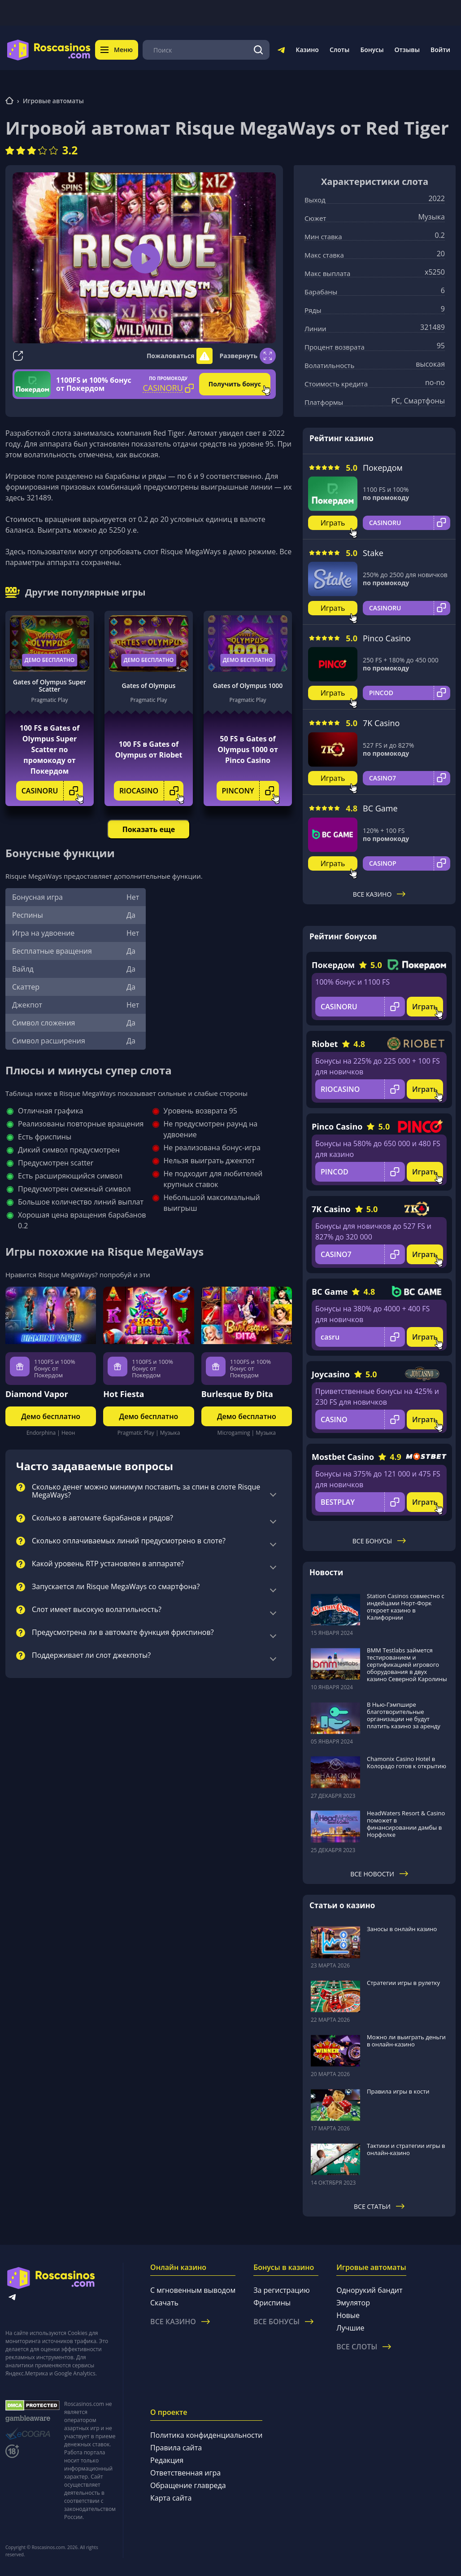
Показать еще (148, 829)
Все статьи (379, 2206)
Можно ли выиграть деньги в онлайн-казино (406, 2040)
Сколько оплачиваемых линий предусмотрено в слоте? (129, 1541)
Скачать (164, 2302)
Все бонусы (379, 1541)
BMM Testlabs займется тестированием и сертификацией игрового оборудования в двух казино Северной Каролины (407, 1664)
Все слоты (363, 2346)
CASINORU (52, 791)
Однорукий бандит (369, 2290)
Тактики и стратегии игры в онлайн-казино (406, 2149)
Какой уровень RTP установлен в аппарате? (108, 1564)
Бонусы (371, 49)
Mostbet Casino (343, 1457)
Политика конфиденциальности (206, 2435)
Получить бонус (235, 384)
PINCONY (250, 791)
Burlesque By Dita (237, 1393)
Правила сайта (176, 2447)
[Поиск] (258, 50)
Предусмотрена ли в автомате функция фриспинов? (123, 1632)
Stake (373, 552)
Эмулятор (353, 2302)
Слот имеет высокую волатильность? (96, 1609)
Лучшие (350, 2327)
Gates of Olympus (149, 685)
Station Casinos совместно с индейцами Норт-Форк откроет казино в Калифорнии (405, 1606)
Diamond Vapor (36, 1393)
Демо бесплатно (50, 660)
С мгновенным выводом (192, 2290)
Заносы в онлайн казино (402, 1928)
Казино (307, 49)
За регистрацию (281, 2290)
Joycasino (331, 1374)
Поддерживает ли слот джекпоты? (91, 1655)
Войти (440, 49)
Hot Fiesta (123, 1393)
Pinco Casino (387, 638)
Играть (333, 523)
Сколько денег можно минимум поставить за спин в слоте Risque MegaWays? (146, 1491)
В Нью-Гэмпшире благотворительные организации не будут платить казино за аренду (403, 1715)
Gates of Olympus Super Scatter (49, 686)
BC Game (380, 808)
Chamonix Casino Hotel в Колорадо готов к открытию (406, 1762)
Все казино (379, 894)
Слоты (339, 49)
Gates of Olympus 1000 (248, 685)
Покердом (383, 467)
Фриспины (272, 2302)
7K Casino (381, 722)
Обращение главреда (188, 2485)
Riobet (325, 1044)
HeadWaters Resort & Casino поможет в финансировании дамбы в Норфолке (406, 1823)
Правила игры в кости (398, 2091)
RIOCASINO (151, 791)
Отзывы (407, 49)
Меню (116, 49)
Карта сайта (170, 2498)
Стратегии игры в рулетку (403, 1982)
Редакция (166, 2460)
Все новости (379, 1874)
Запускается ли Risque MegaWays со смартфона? (116, 1586)
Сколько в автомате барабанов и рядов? (102, 1518)
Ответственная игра (185, 2472)
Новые (348, 2315)
